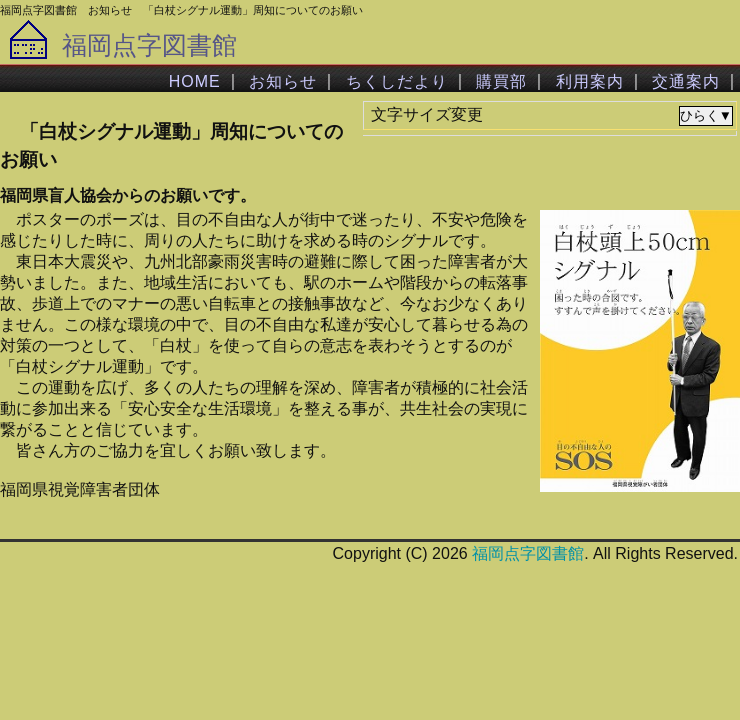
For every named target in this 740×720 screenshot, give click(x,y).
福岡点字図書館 (149, 45)
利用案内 (590, 81)
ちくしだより (397, 81)
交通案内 (686, 81)
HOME (195, 81)
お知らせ (283, 81)
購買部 (501, 81)
